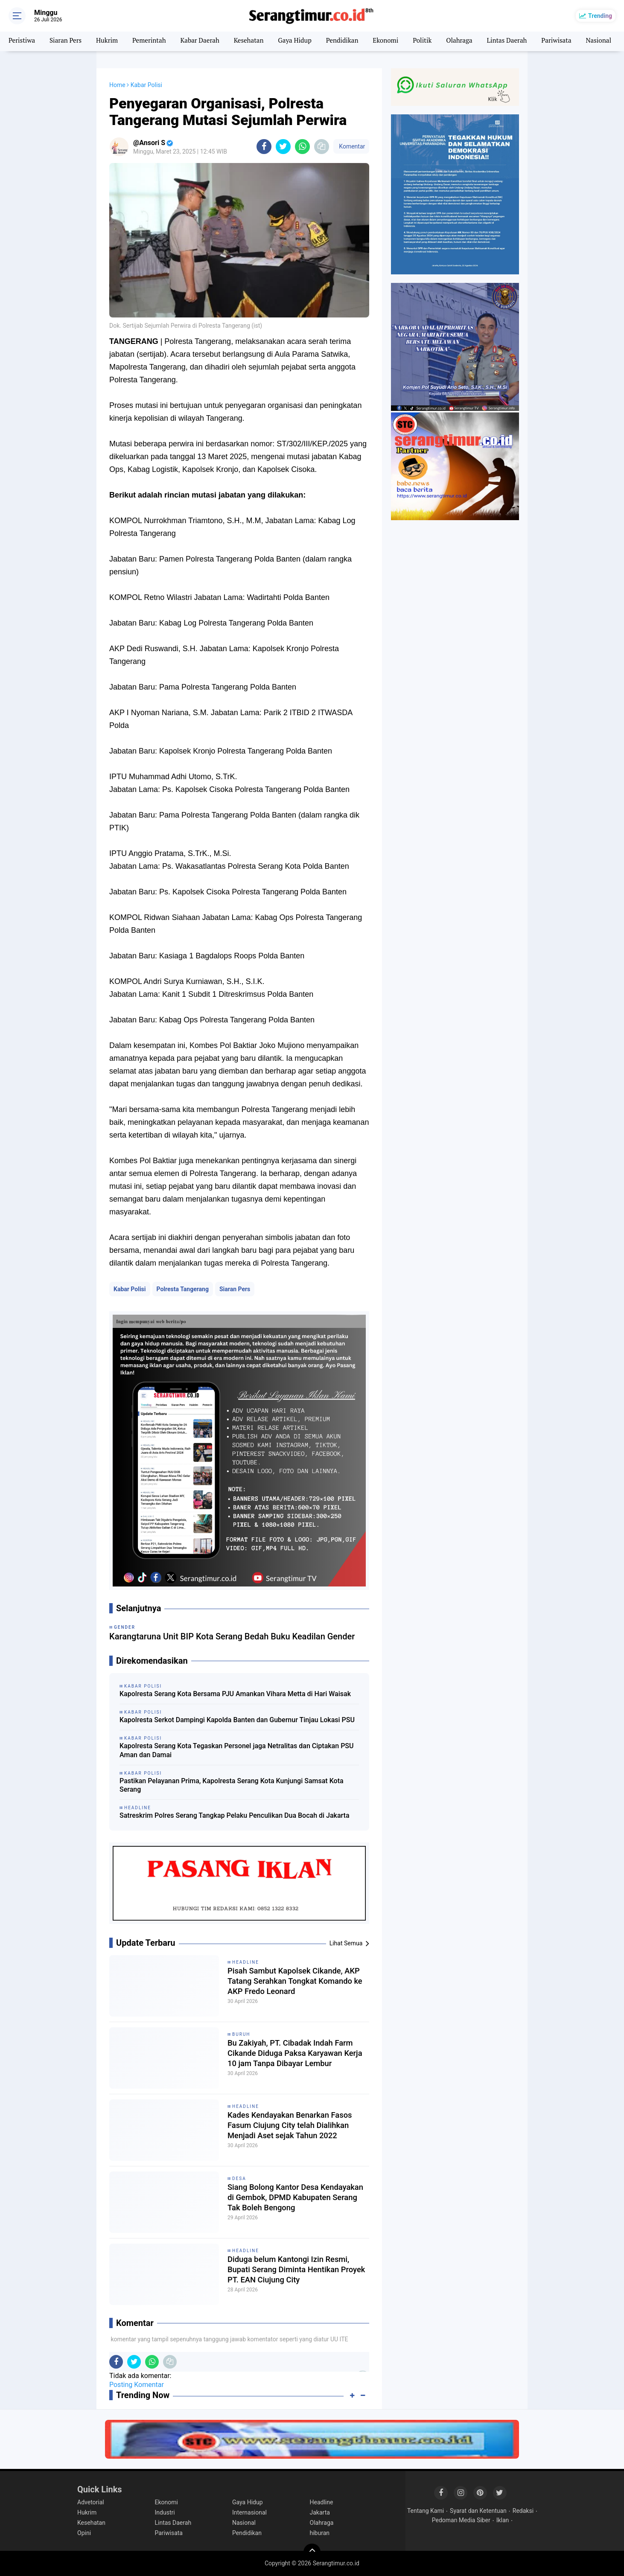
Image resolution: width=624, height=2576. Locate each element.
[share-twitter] (283, 146)
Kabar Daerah (207, 41)
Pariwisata (576, 41)
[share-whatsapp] (302, 146)
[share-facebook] (264, 146)
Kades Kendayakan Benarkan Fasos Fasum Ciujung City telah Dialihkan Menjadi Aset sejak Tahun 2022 (295, 2126)
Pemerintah (154, 41)
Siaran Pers (68, 41)
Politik (438, 41)
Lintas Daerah (525, 41)
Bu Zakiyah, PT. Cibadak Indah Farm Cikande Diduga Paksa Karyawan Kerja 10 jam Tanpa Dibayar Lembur (295, 2054)
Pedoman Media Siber (461, 2520)
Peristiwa (22, 41)
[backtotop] (312, 2552)
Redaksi (523, 2510)
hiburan (320, 2532)
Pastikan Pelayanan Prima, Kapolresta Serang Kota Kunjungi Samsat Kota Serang (232, 1785)
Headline (245, 1962)
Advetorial (90, 2502)
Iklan (502, 2520)
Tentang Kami (425, 2510)
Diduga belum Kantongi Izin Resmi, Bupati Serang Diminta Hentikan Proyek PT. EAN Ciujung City (293, 2271)
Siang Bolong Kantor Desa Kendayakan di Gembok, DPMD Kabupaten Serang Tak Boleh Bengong (286, 2199)
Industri (165, 2512)
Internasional (249, 2512)
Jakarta (320, 2512)
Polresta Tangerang (183, 1289)
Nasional (244, 2522)
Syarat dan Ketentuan (478, 2510)
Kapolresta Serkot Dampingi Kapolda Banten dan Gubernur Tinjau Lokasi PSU (237, 1720)
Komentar (351, 146)
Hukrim (110, 41)
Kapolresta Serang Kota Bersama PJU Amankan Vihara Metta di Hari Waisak (235, 1694)
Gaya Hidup (306, 41)
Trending (600, 15)
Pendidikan (355, 41)
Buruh (241, 2034)
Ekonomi (399, 41)
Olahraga (476, 41)
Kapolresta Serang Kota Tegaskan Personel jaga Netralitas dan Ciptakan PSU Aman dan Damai (237, 1750)
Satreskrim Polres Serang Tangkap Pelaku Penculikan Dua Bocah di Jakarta (235, 1815)
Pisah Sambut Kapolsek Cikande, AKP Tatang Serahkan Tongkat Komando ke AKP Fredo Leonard (290, 1982)
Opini (84, 2532)
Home (117, 85)
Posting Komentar (136, 2385)
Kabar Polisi (130, 1289)
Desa (239, 2178)
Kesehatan (258, 41)
